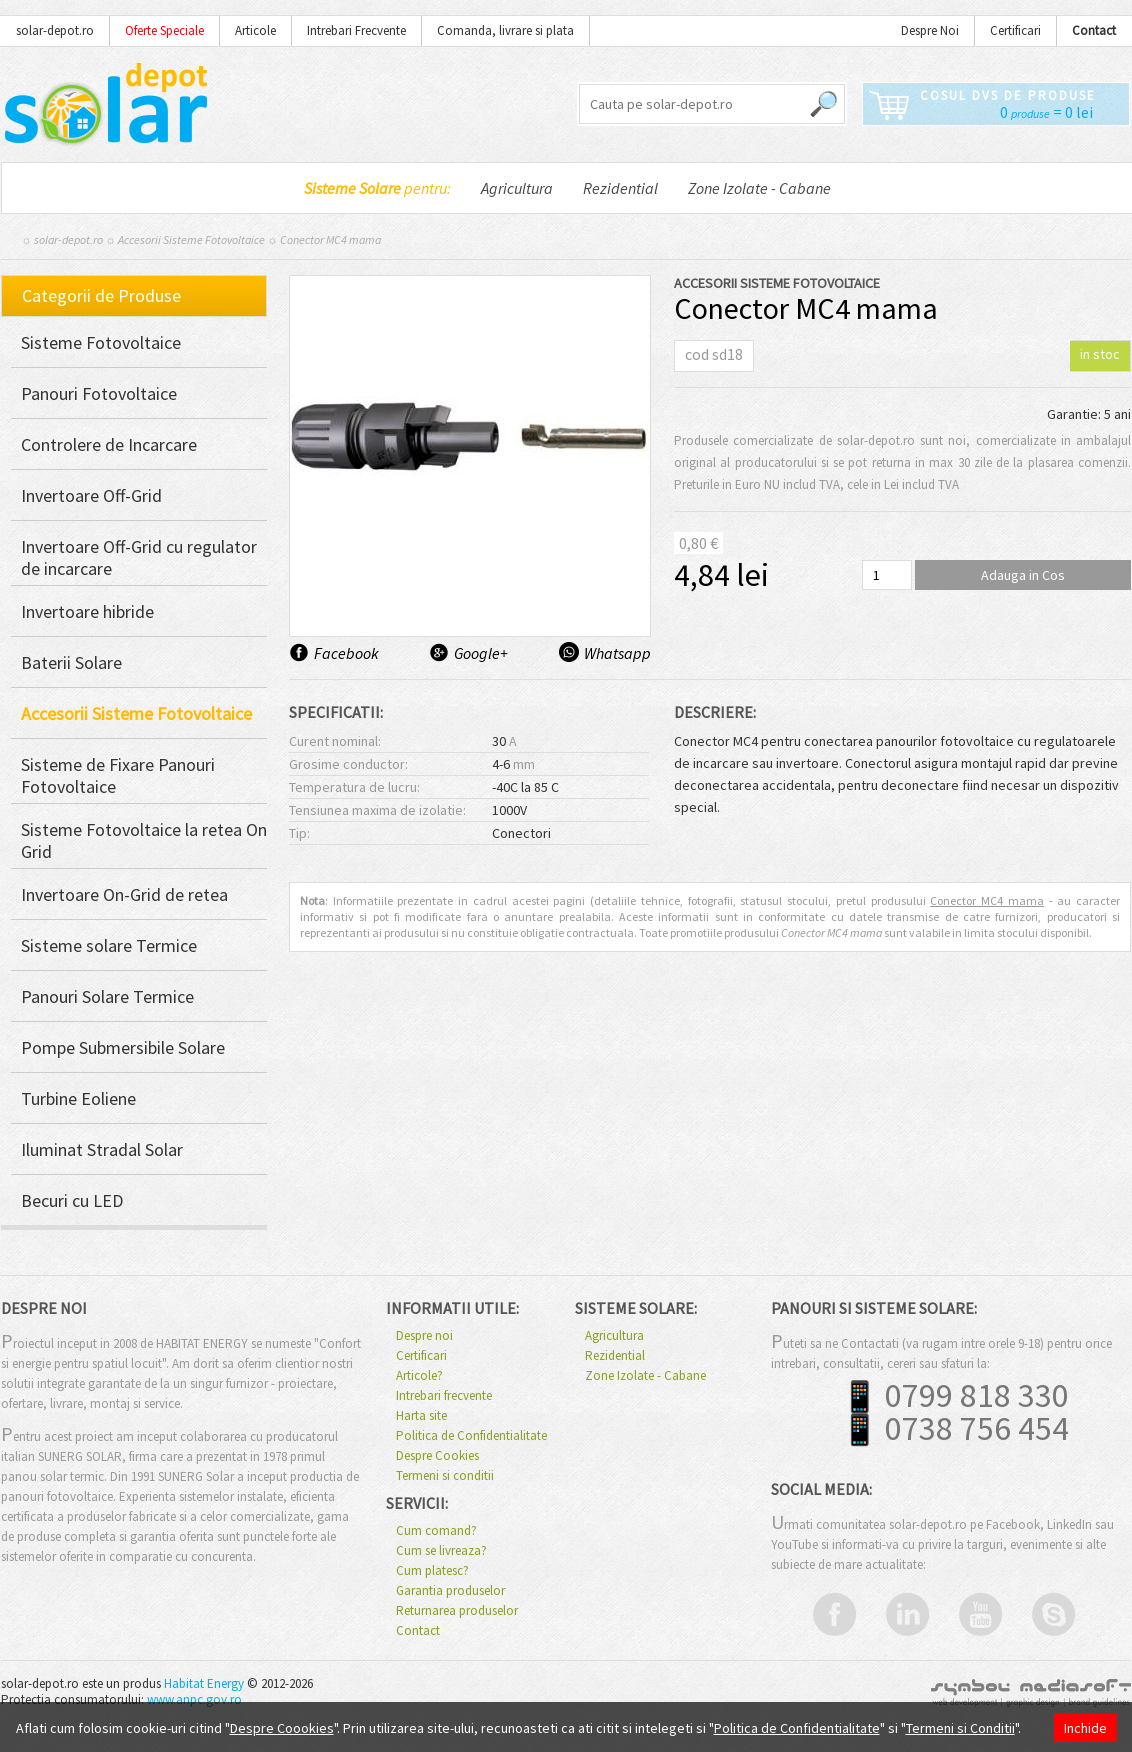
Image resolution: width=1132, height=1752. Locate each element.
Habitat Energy (204, 1683)
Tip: (299, 833)
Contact (418, 1631)
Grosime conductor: (348, 764)
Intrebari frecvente (444, 1396)
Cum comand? (436, 1531)
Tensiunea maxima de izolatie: (377, 810)
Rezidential (620, 188)
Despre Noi (930, 30)
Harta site (421, 1416)
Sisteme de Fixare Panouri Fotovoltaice (118, 776)
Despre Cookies (437, 1456)
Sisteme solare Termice (109, 946)
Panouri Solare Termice (107, 997)
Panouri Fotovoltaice (99, 394)
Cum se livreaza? (441, 1551)
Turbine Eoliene (78, 1099)
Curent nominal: (335, 741)
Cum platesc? (432, 1571)
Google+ (481, 653)
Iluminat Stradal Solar (102, 1150)
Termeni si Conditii (960, 1728)
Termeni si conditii (445, 1476)
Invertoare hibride (87, 612)
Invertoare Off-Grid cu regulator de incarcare (139, 558)
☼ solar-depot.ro (62, 239)
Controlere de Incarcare (109, 445)
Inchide (1085, 1728)
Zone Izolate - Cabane (759, 188)
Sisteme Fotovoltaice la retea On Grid (144, 841)
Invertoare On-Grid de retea (124, 895)
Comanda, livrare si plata (505, 30)
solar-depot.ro (55, 30)
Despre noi (424, 1336)
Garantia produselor (450, 1591)
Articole (255, 30)
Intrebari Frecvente (356, 30)
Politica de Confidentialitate (471, 1436)
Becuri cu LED (72, 1201)
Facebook (346, 653)
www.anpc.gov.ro (194, 1699)
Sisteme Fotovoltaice (101, 343)
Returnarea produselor (457, 1611)
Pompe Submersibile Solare (123, 1048)
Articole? (419, 1376)
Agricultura (517, 188)
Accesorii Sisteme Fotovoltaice (191, 239)
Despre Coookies (282, 1728)
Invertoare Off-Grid (91, 496)
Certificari (1015, 30)
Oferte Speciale (164, 30)
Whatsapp (616, 653)
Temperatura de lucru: (354, 787)
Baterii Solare (71, 663)
